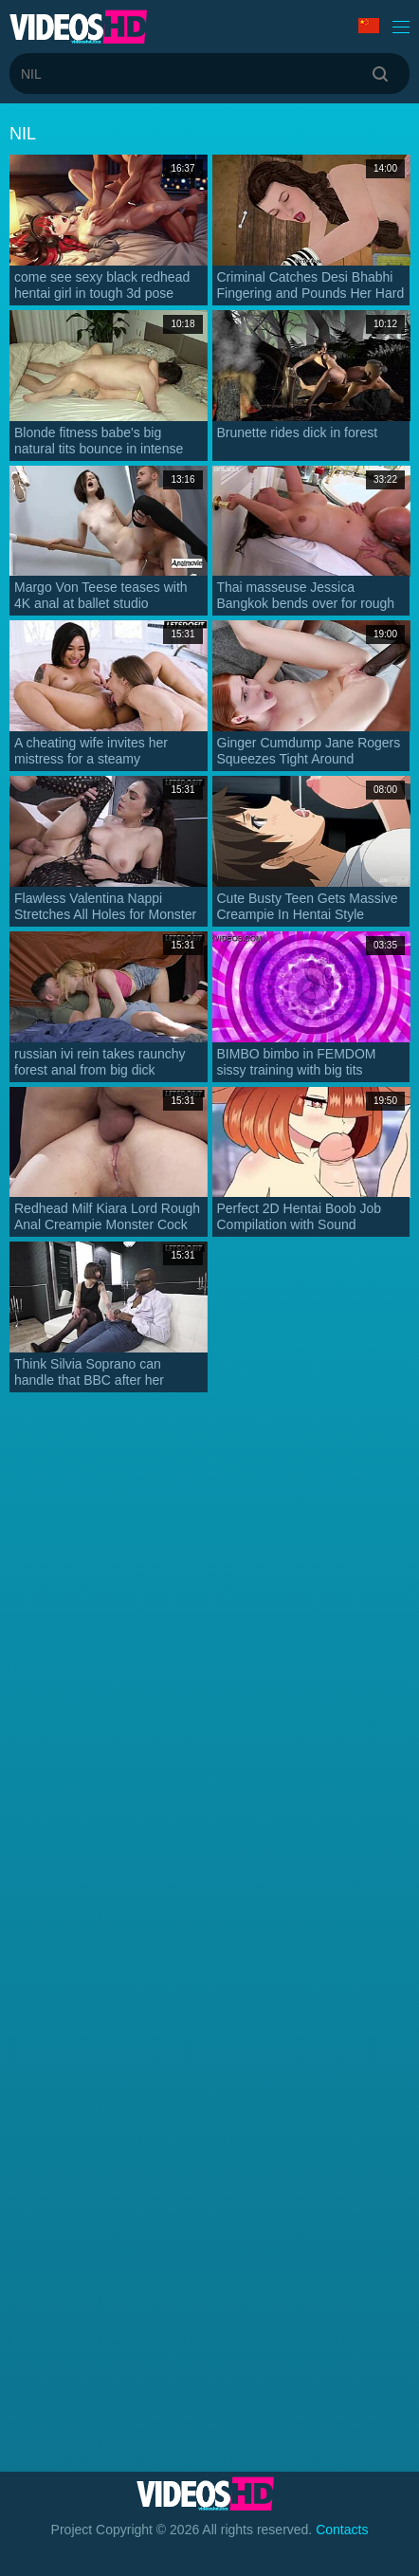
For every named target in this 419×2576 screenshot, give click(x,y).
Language (368, 25)
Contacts (342, 2529)
